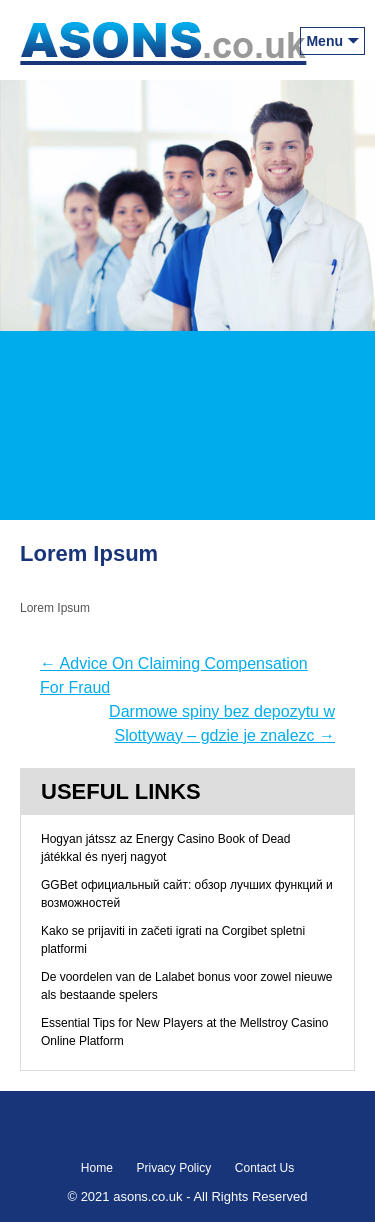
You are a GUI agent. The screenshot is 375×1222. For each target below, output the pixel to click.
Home (97, 1168)
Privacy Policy (173, 1168)
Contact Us (264, 1168)
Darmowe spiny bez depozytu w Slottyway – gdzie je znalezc (222, 723)
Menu (324, 41)
